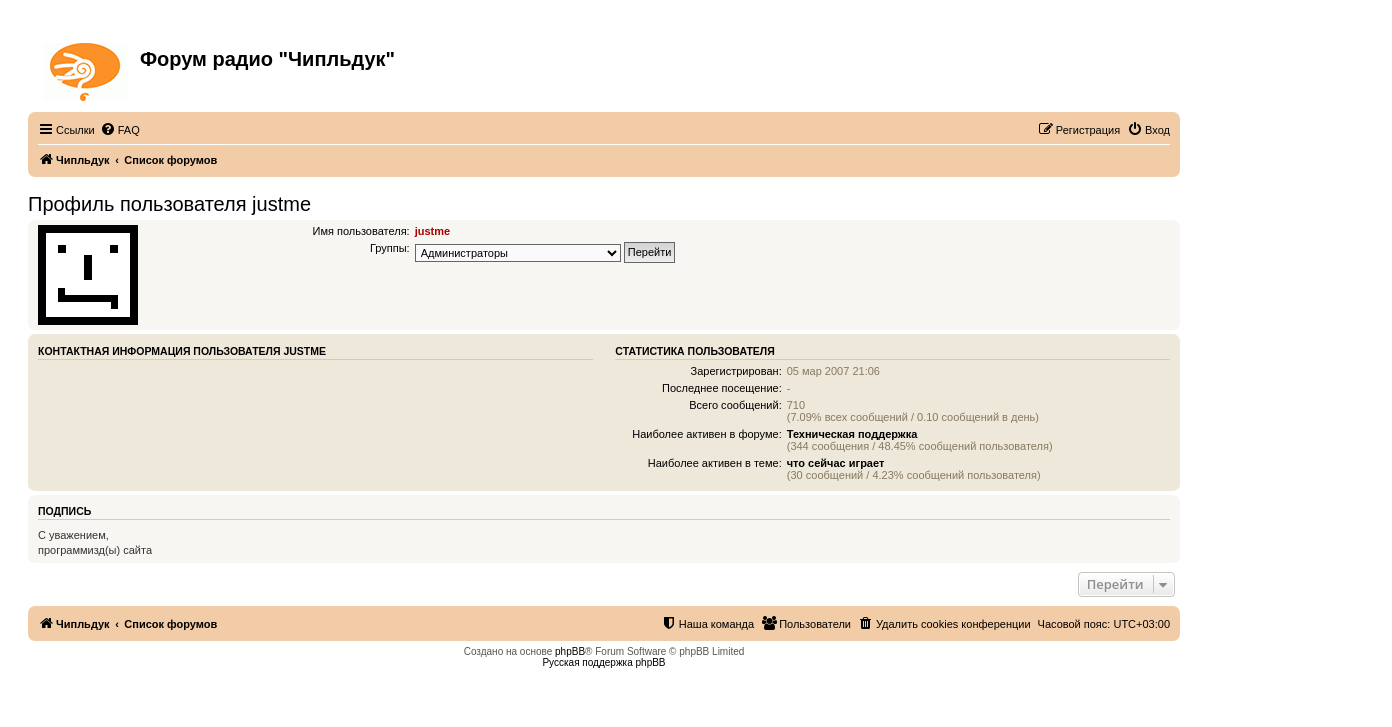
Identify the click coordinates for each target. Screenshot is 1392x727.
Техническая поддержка (852, 434)
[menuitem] (120, 130)
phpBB (570, 651)
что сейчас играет (836, 463)
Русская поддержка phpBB (603, 662)
